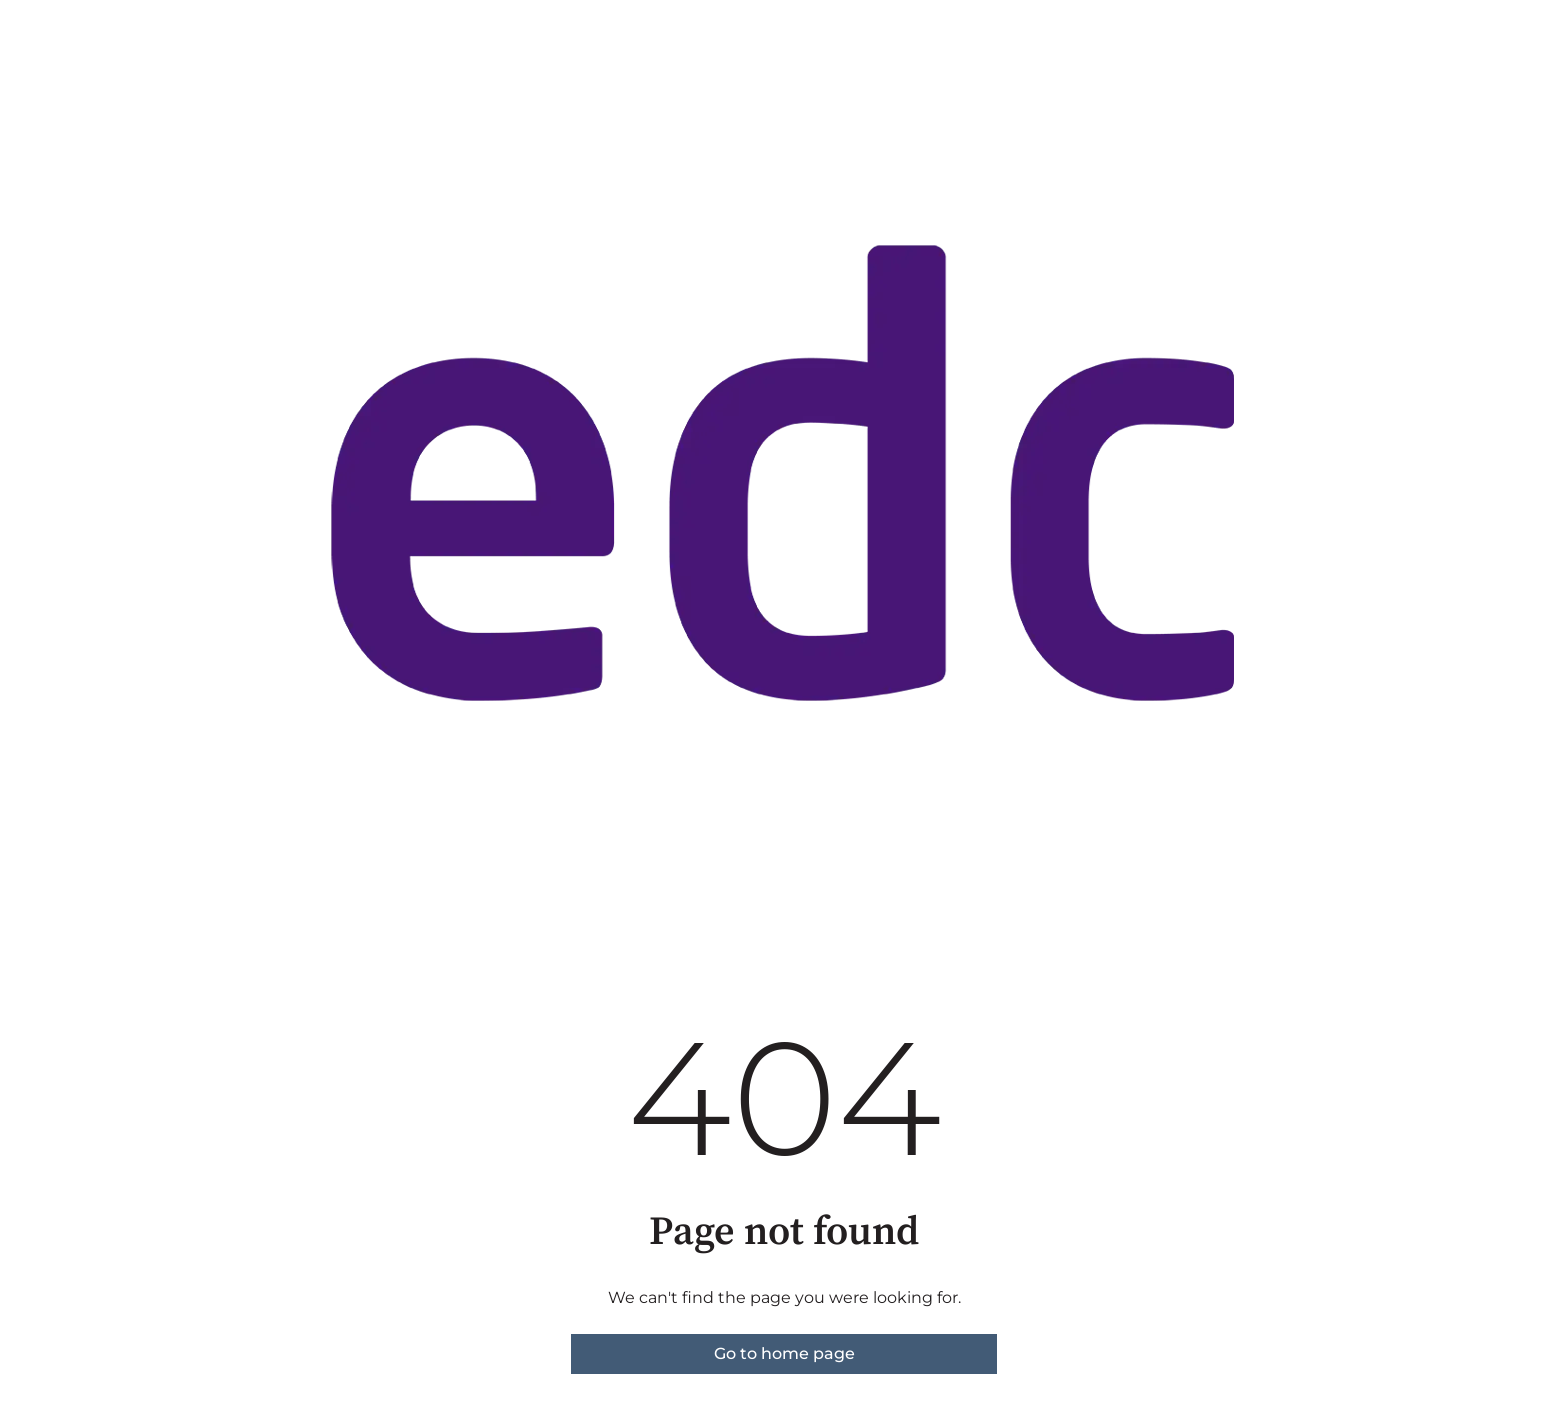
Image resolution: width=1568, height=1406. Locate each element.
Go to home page (784, 1353)
